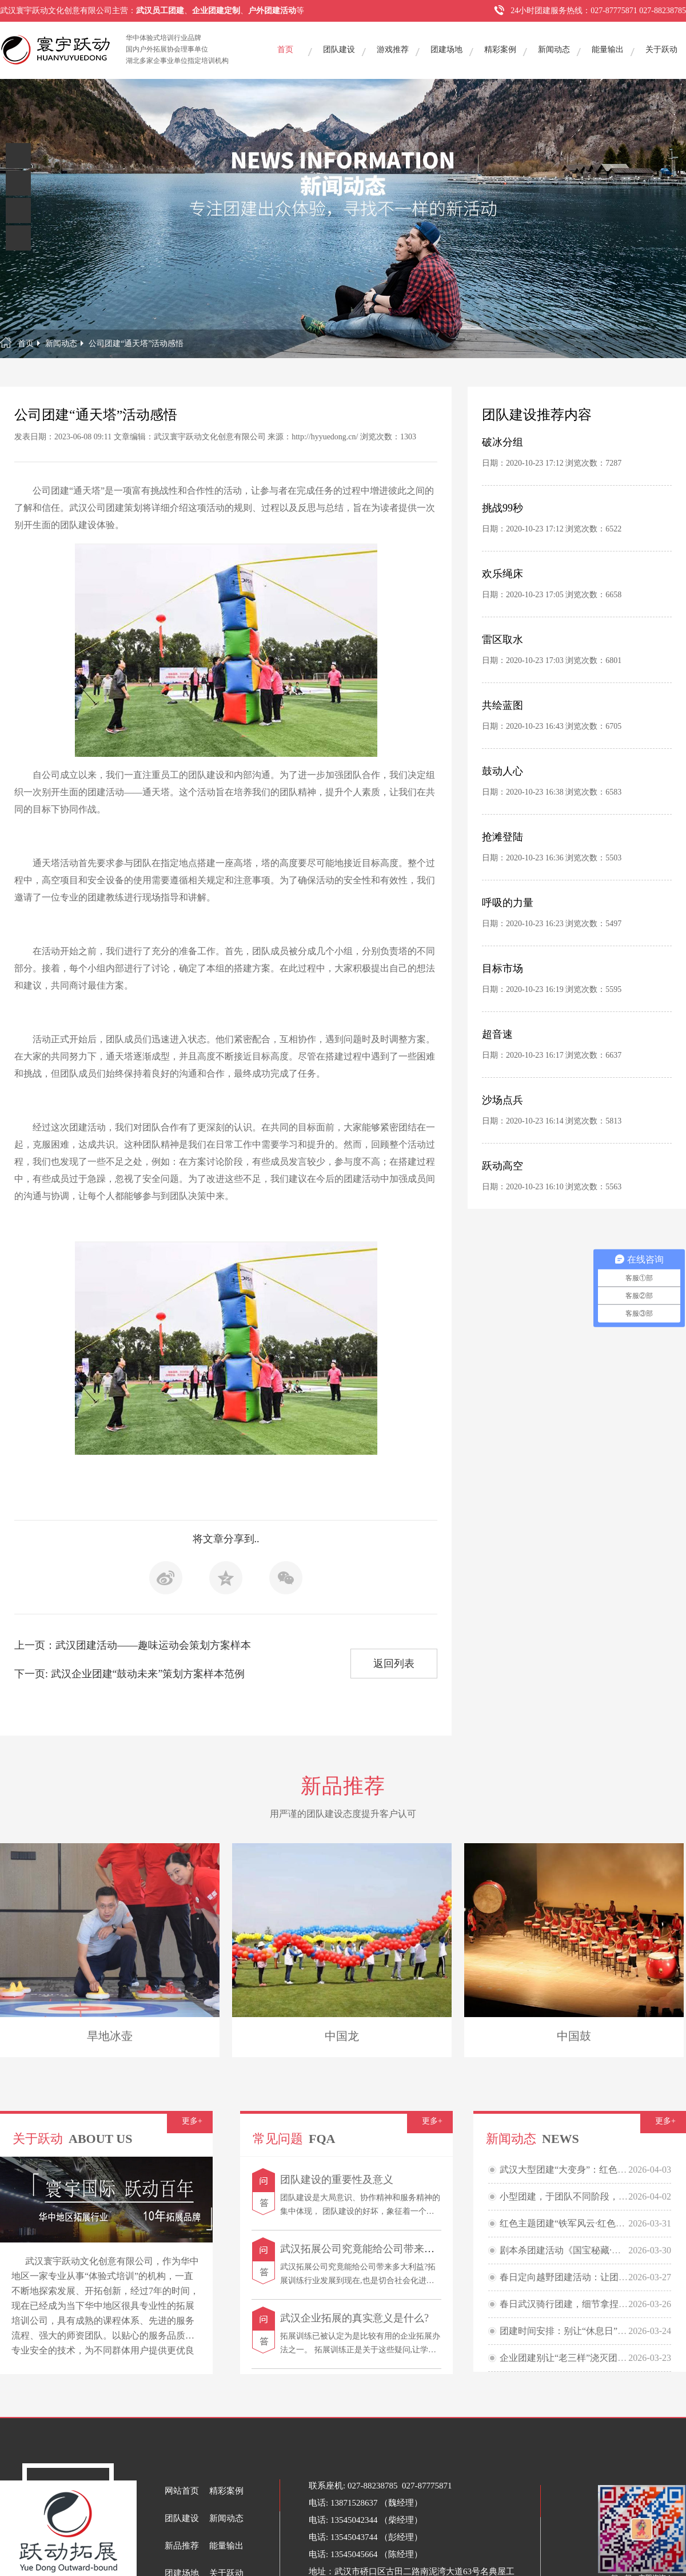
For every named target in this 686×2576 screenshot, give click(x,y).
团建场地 (446, 49)
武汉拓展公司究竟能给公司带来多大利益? (375, 2249)
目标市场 (502, 968)
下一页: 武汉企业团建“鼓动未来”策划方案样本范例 (129, 1674)
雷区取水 (502, 639)
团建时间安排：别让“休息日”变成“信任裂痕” (590, 2331)
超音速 (497, 1034)
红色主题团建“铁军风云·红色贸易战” (573, 2223)
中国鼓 (574, 2036)
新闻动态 (554, 49)
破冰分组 (502, 442)
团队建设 (339, 49)
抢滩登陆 (502, 837)
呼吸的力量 (507, 902)
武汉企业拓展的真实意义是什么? (354, 2318)
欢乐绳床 (502, 573)
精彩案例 (500, 49)
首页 (285, 49)
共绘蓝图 (502, 705)
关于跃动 (661, 49)
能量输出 (608, 49)
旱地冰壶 (110, 2036)
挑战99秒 (502, 508)
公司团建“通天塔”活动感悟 (136, 343)
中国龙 (342, 2036)
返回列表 (393, 1663)
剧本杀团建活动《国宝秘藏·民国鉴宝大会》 (588, 2250)
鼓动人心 (502, 771)
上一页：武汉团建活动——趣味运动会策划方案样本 (132, 1645)
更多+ (192, 2121)
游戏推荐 (393, 49)
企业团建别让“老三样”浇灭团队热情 (572, 2358)
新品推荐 (182, 2545)
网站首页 (182, 2490)
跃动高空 (502, 1166)
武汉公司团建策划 (105, 508)
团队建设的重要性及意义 (336, 2179)
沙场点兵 (502, 1100)
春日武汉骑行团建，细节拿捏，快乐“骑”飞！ (590, 2304)
